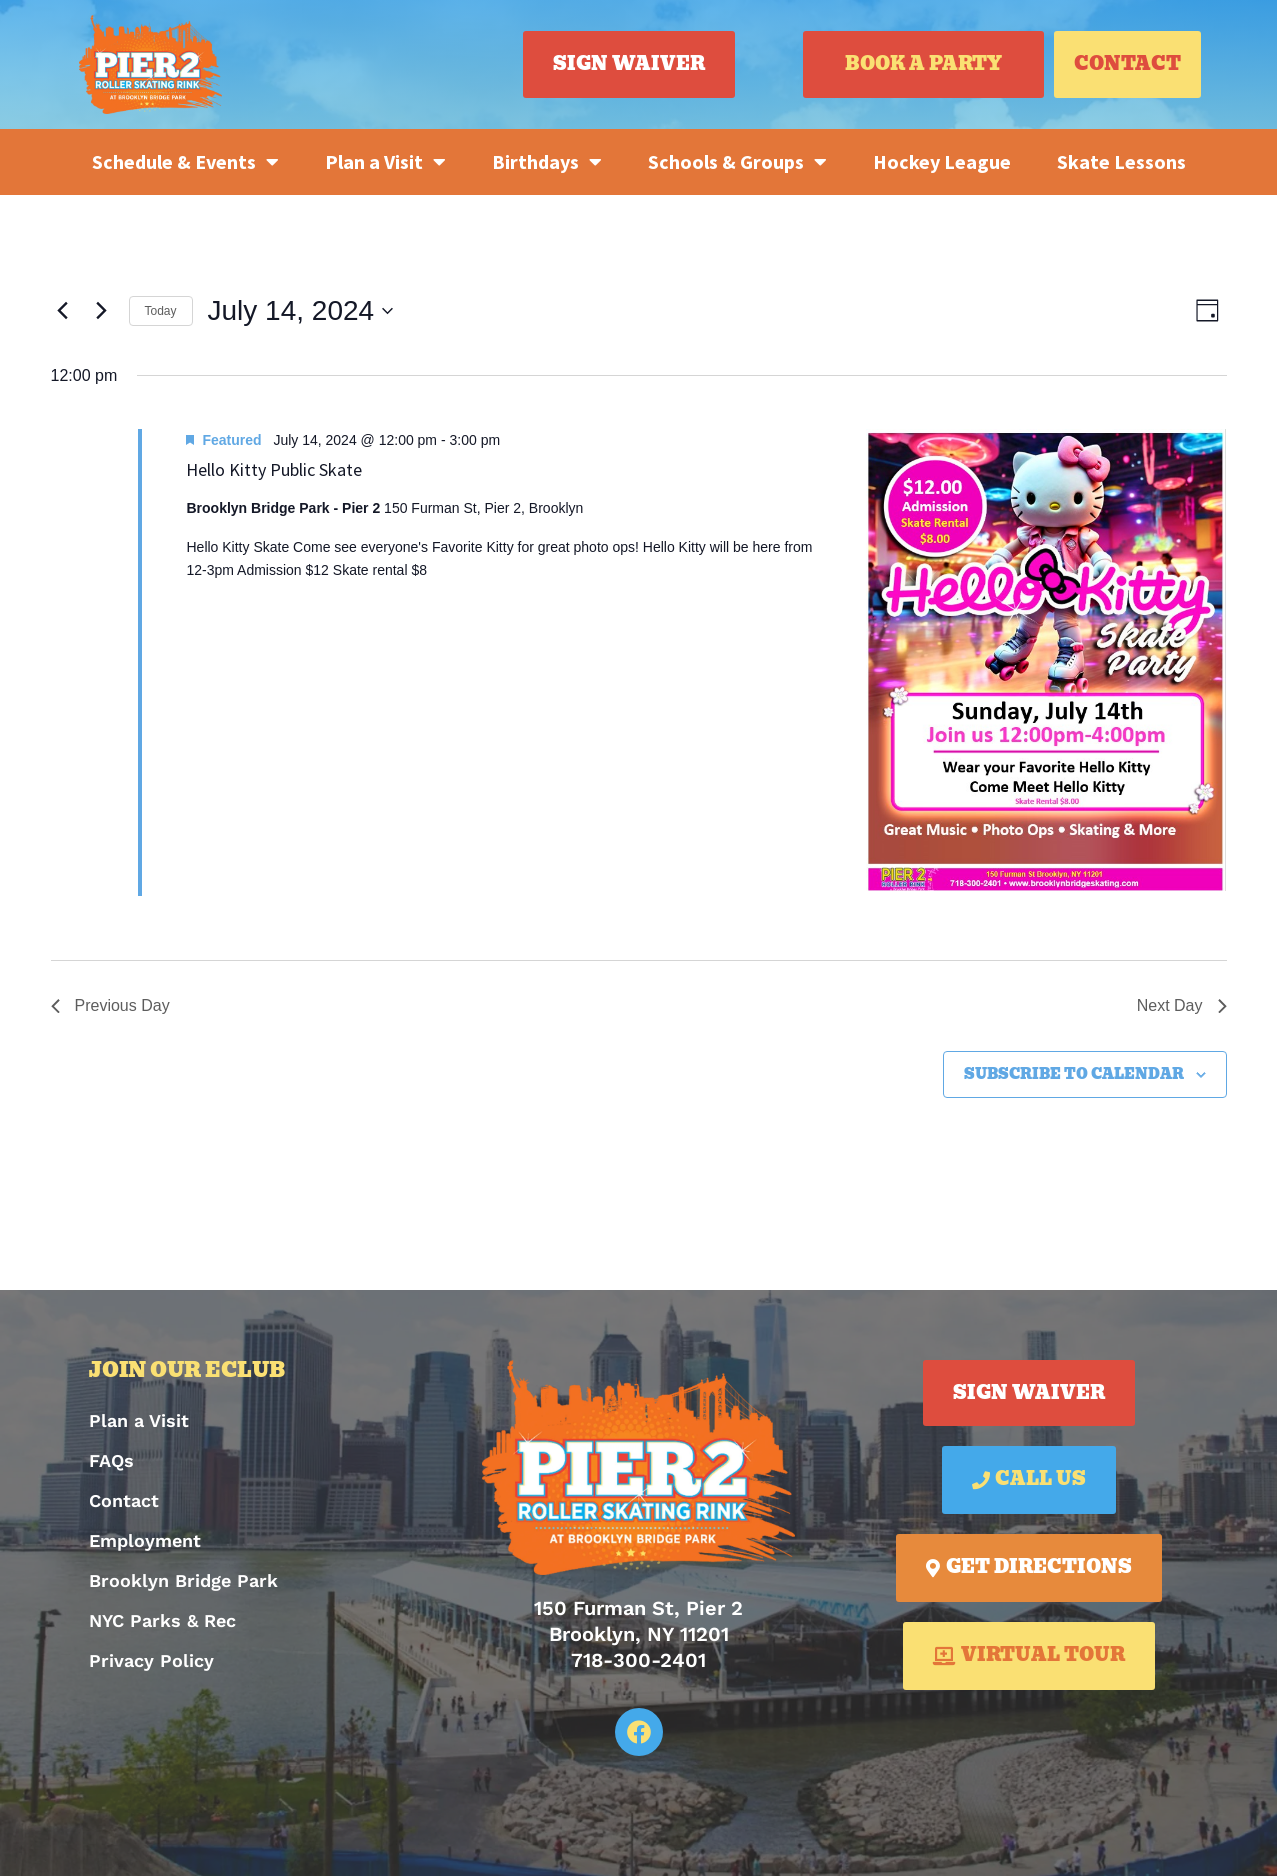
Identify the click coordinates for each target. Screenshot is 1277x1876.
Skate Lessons (1121, 161)
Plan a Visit (385, 162)
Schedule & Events (185, 162)
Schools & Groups (737, 162)
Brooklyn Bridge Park (183, 1580)
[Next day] (102, 311)
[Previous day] (63, 311)
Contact (124, 1500)
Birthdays (547, 162)
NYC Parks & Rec (162, 1620)
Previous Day (110, 1005)
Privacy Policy (151, 1660)
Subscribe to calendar (1074, 1074)
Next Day (1182, 1005)
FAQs (111, 1460)
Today (161, 311)
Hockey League (942, 161)
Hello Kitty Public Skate (274, 469)
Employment (145, 1540)
